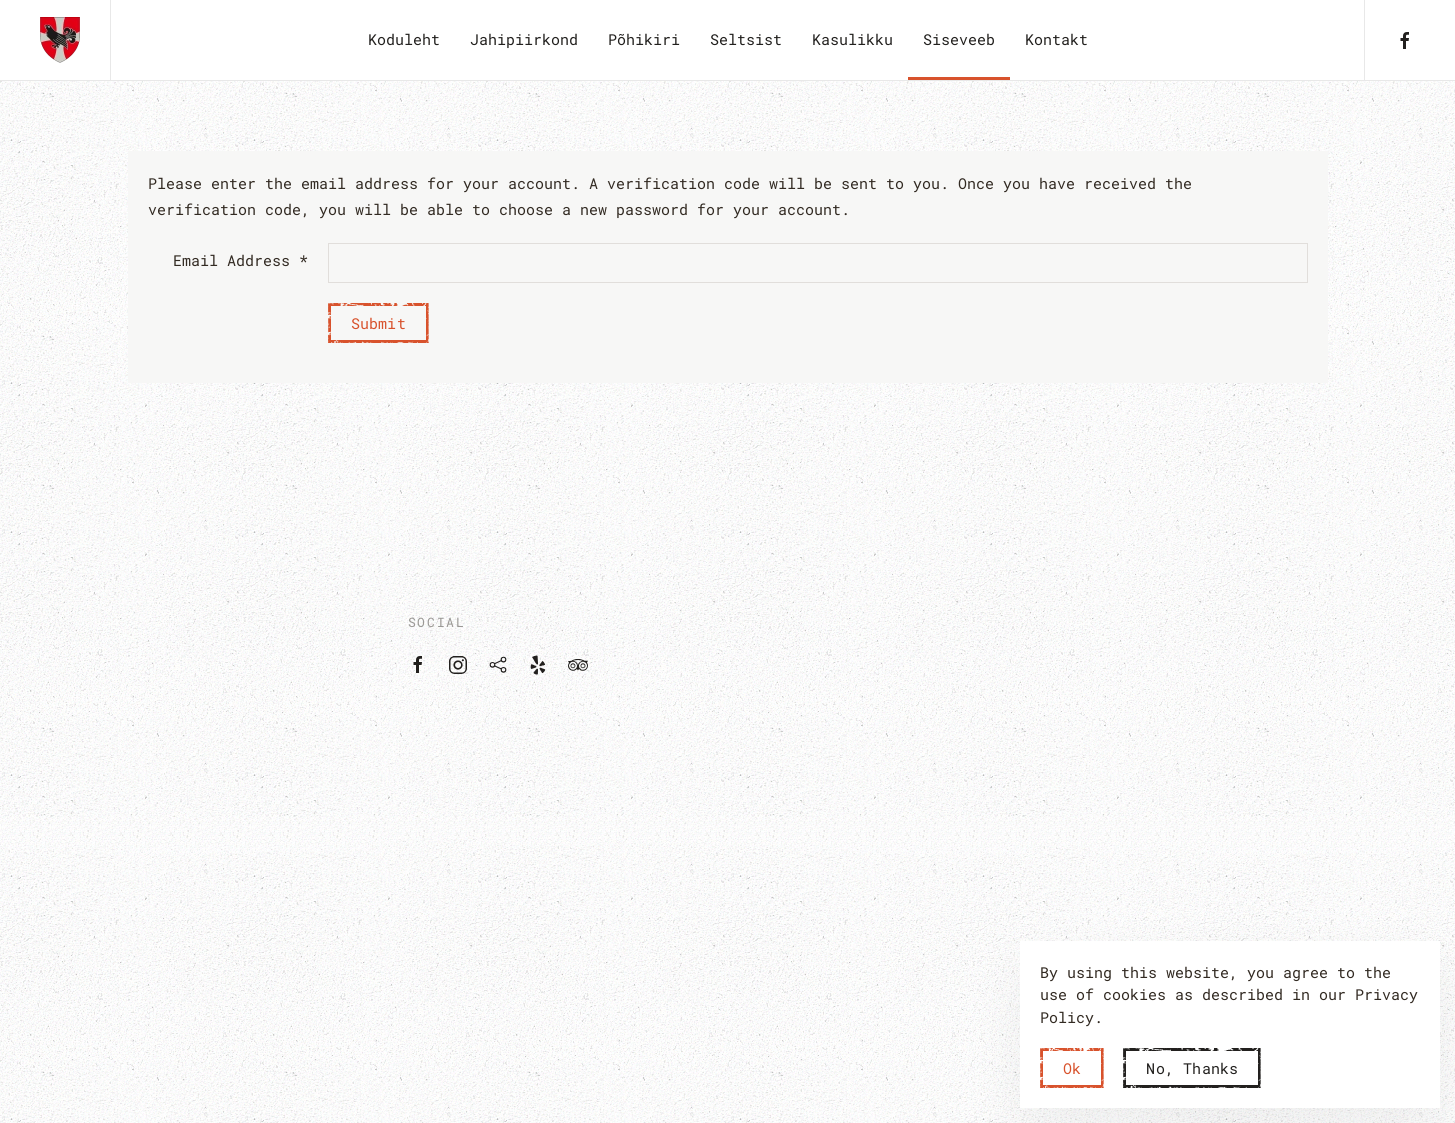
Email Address (240, 260)
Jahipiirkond (524, 39)
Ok (1072, 1068)
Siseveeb (959, 39)
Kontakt (1056, 39)
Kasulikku (852, 39)
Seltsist (746, 39)
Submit (378, 323)
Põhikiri (644, 39)
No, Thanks (1192, 1068)
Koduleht (404, 39)
